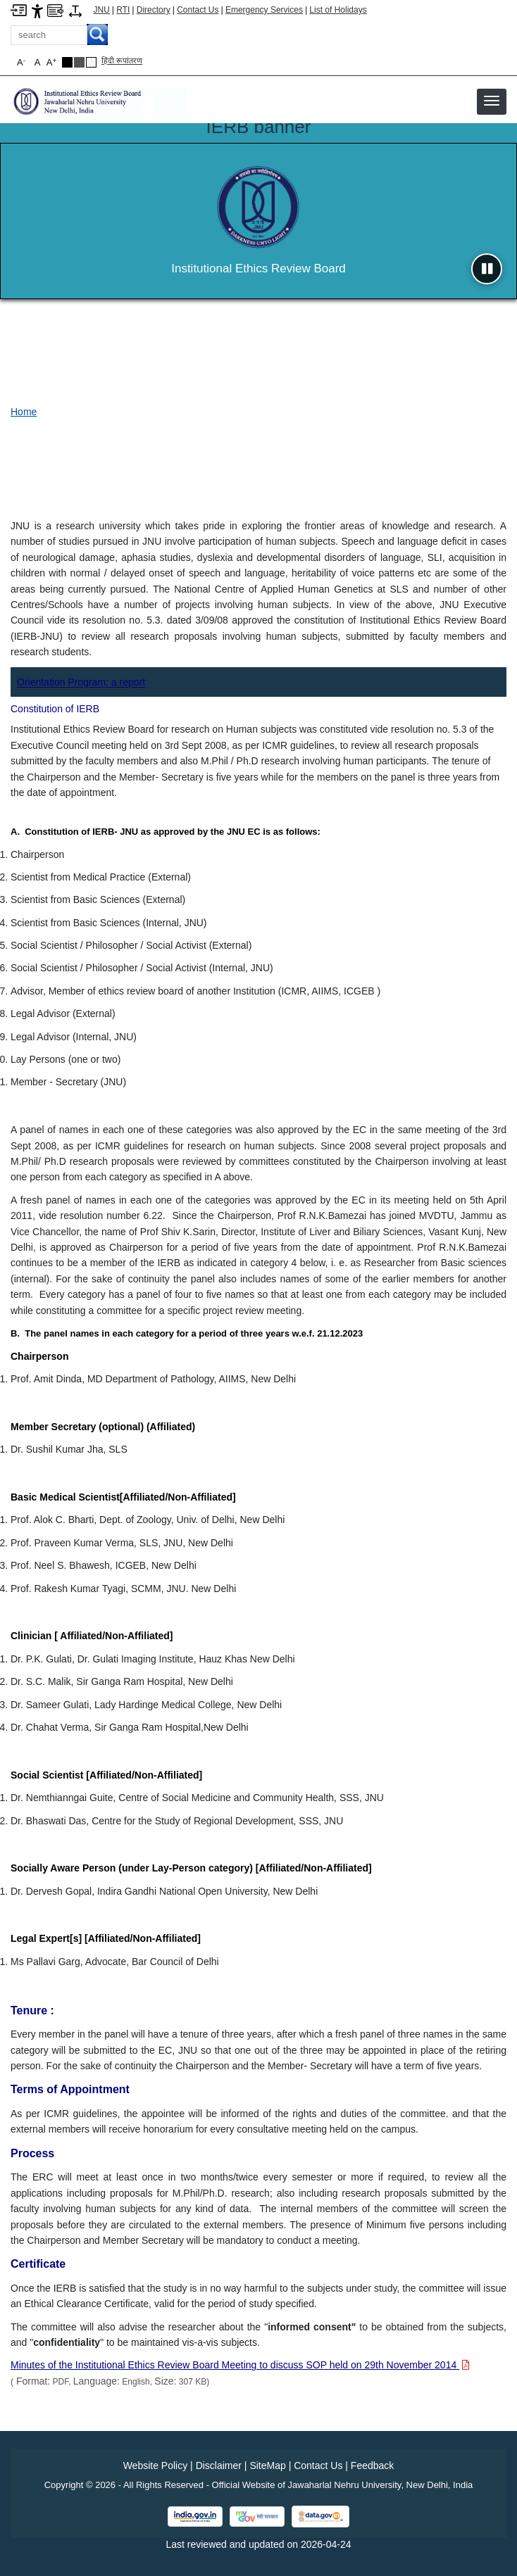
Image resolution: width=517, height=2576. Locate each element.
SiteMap (267, 2465)
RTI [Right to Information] (123, 10)
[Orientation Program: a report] (81, 682)
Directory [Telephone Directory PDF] (153, 10)
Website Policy (155, 2465)
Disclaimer (219, 2465)
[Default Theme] (91, 62)
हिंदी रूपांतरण (121, 60)
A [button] (51, 62)
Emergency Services (264, 10)
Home (24, 411)
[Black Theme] (67, 62)
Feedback (372, 2465)
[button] (491, 101)
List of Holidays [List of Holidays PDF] (337, 10)
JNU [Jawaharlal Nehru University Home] (102, 10)
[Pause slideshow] (486, 268)
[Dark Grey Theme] (79, 62)
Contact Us (197, 10)
